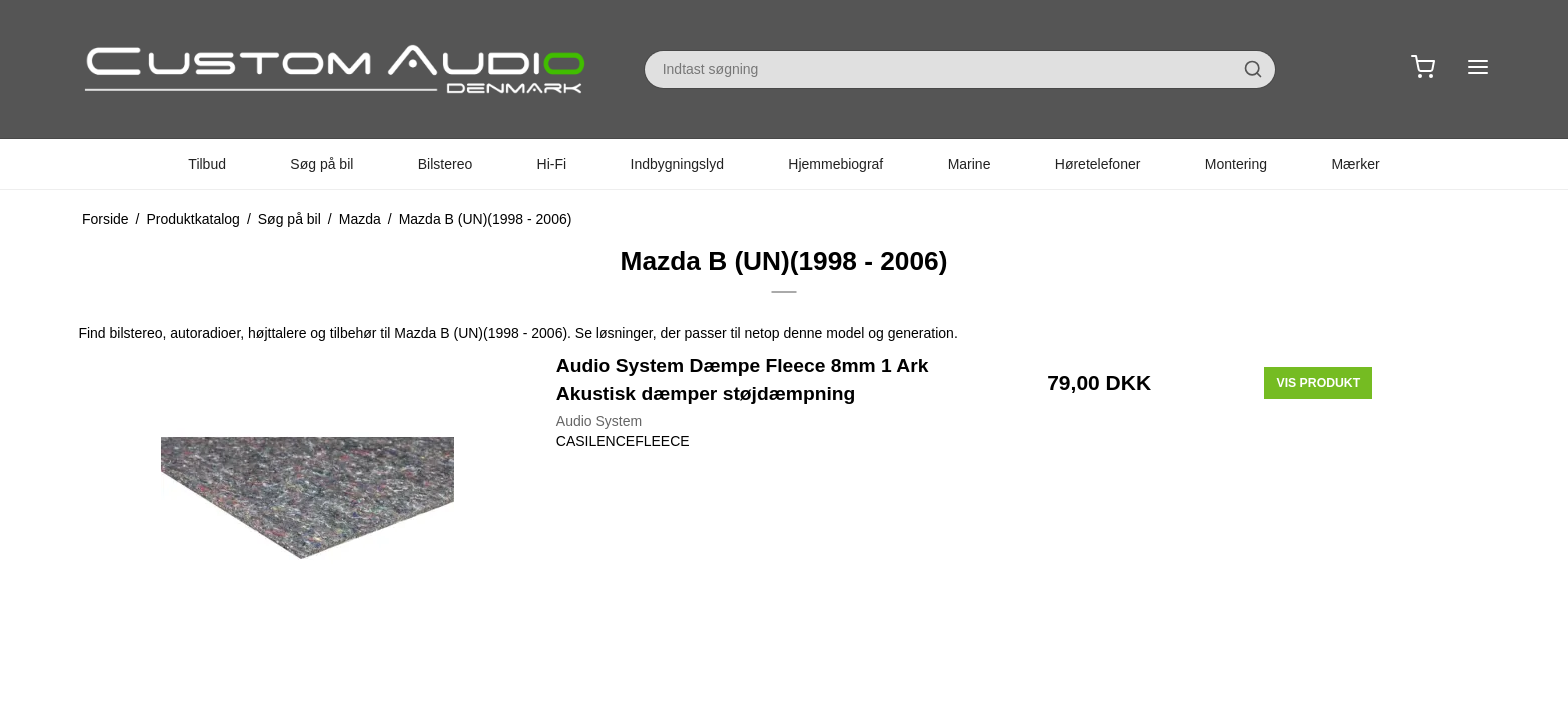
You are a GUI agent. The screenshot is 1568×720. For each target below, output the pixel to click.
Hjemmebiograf (835, 164)
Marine (969, 164)
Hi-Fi (552, 164)
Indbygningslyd (677, 164)
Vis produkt (1318, 383)
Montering (1236, 164)
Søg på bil (321, 164)
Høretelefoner (1098, 164)
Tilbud (207, 164)
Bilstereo (445, 164)
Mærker (1355, 164)
